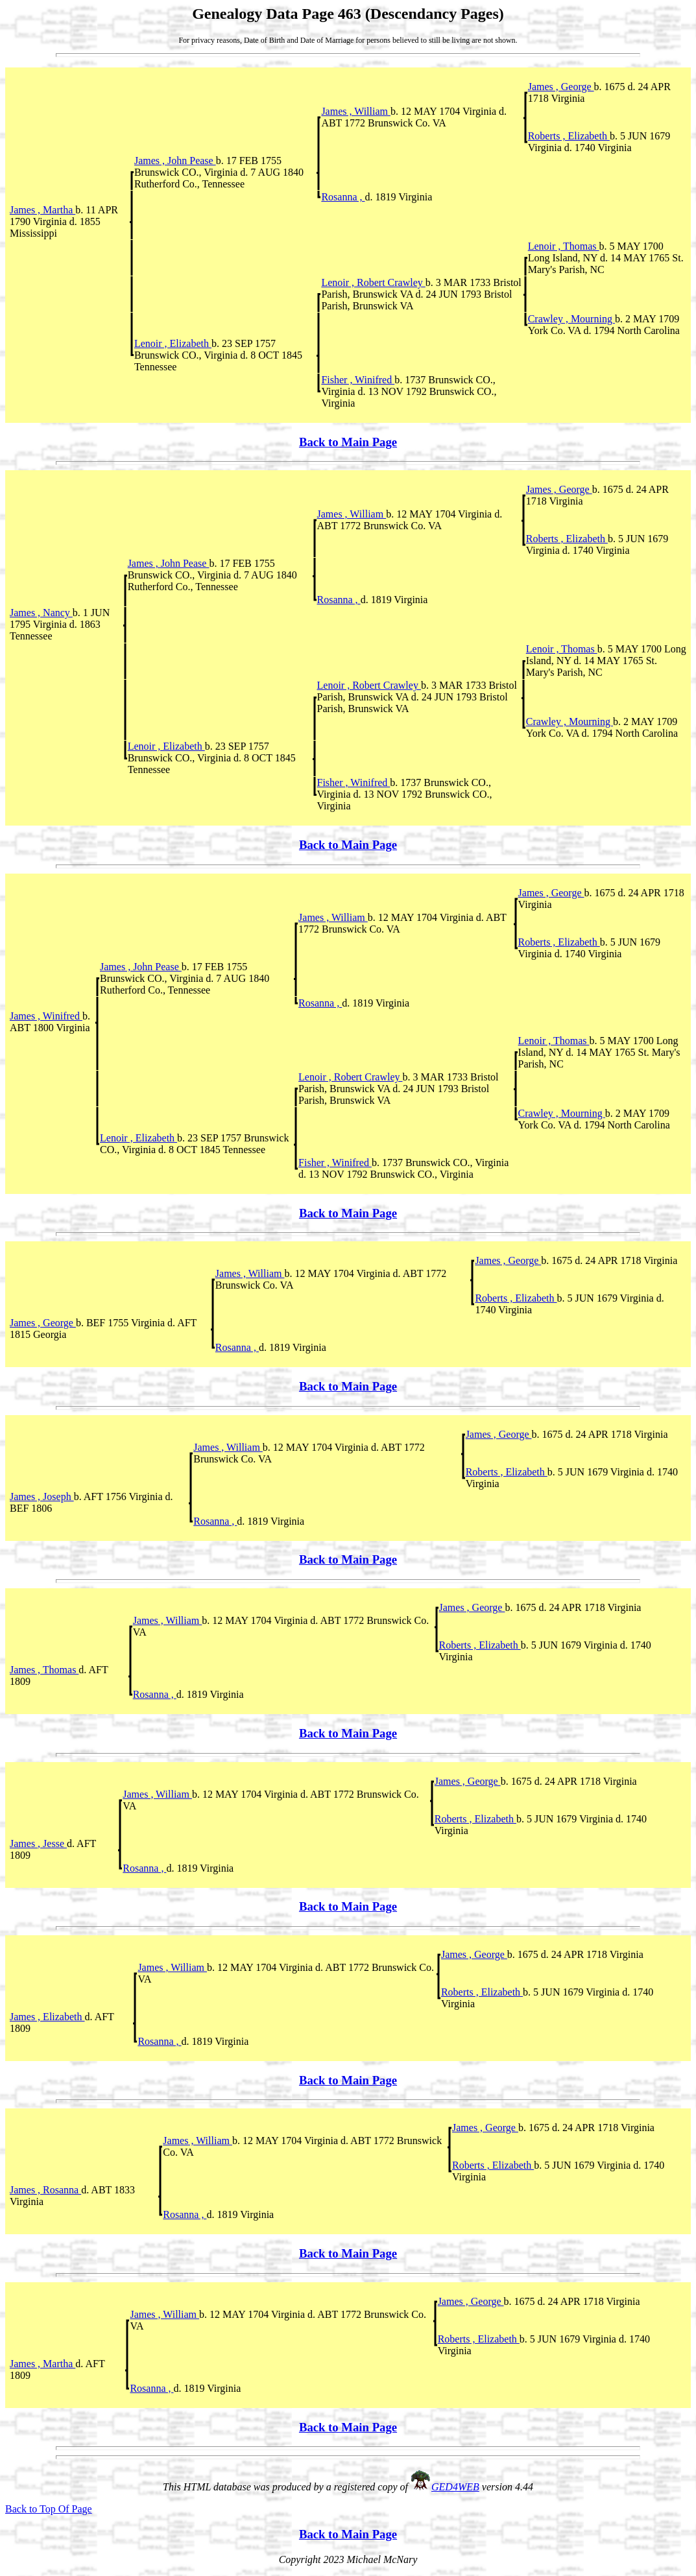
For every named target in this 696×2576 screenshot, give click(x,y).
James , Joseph (42, 1496)
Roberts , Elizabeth (569, 135)
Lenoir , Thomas (563, 246)
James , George (561, 86)
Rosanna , (343, 196)
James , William (355, 111)
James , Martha (42, 209)
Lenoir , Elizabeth (172, 343)
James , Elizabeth (47, 2016)
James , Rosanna (45, 2189)
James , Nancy (41, 612)
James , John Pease (175, 160)
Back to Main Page (348, 442)
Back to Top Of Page (48, 2508)
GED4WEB (455, 2486)
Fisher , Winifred (357, 379)
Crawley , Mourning (571, 318)
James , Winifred (46, 1015)
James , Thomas (44, 1669)
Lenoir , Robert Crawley (373, 282)
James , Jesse (38, 1843)
